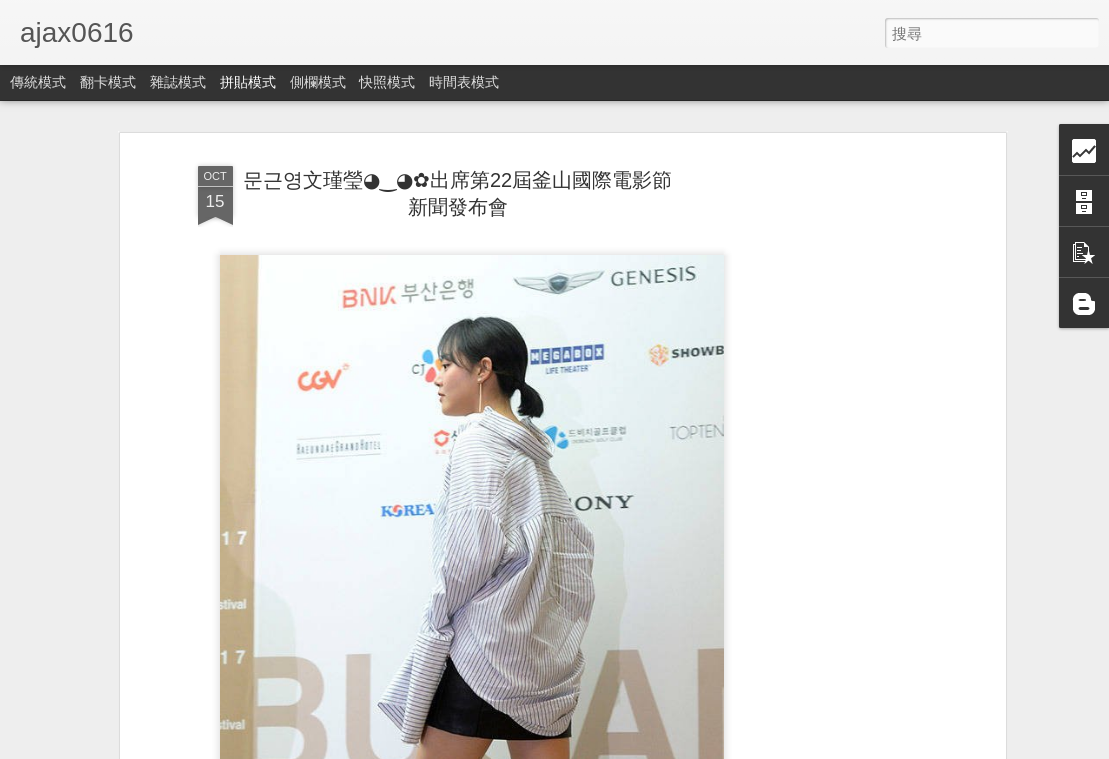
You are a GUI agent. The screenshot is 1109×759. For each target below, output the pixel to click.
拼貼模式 (248, 82)
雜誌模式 (178, 82)
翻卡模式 (108, 82)
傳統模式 (38, 82)
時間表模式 (464, 82)
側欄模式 (318, 82)
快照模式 (387, 82)
